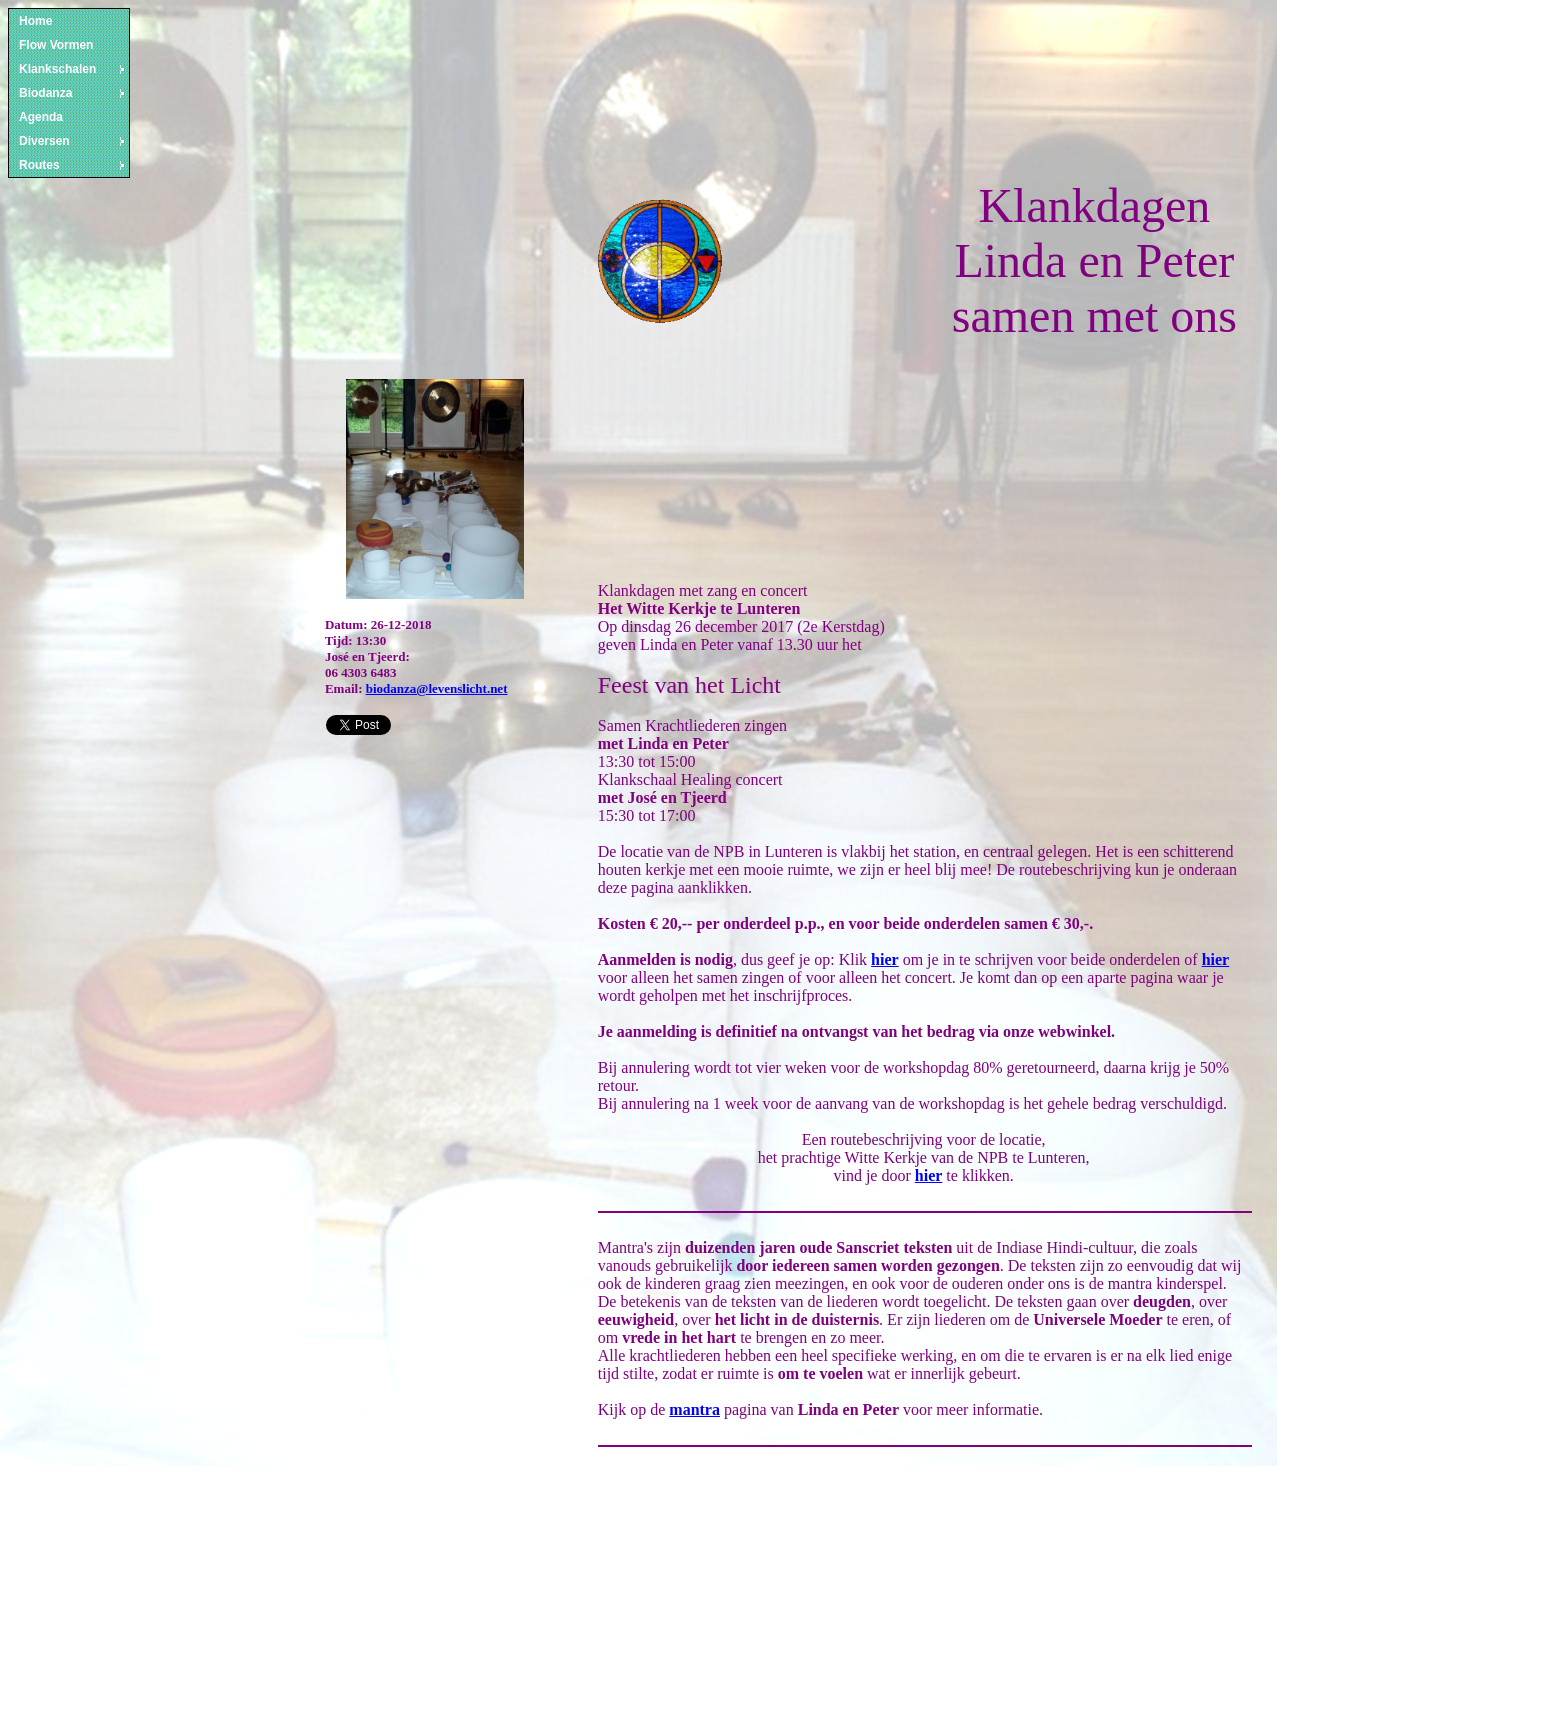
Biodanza (73, 93)
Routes (73, 165)
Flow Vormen (56, 45)
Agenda (41, 117)
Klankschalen (73, 69)
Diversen (73, 141)
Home (35, 21)
